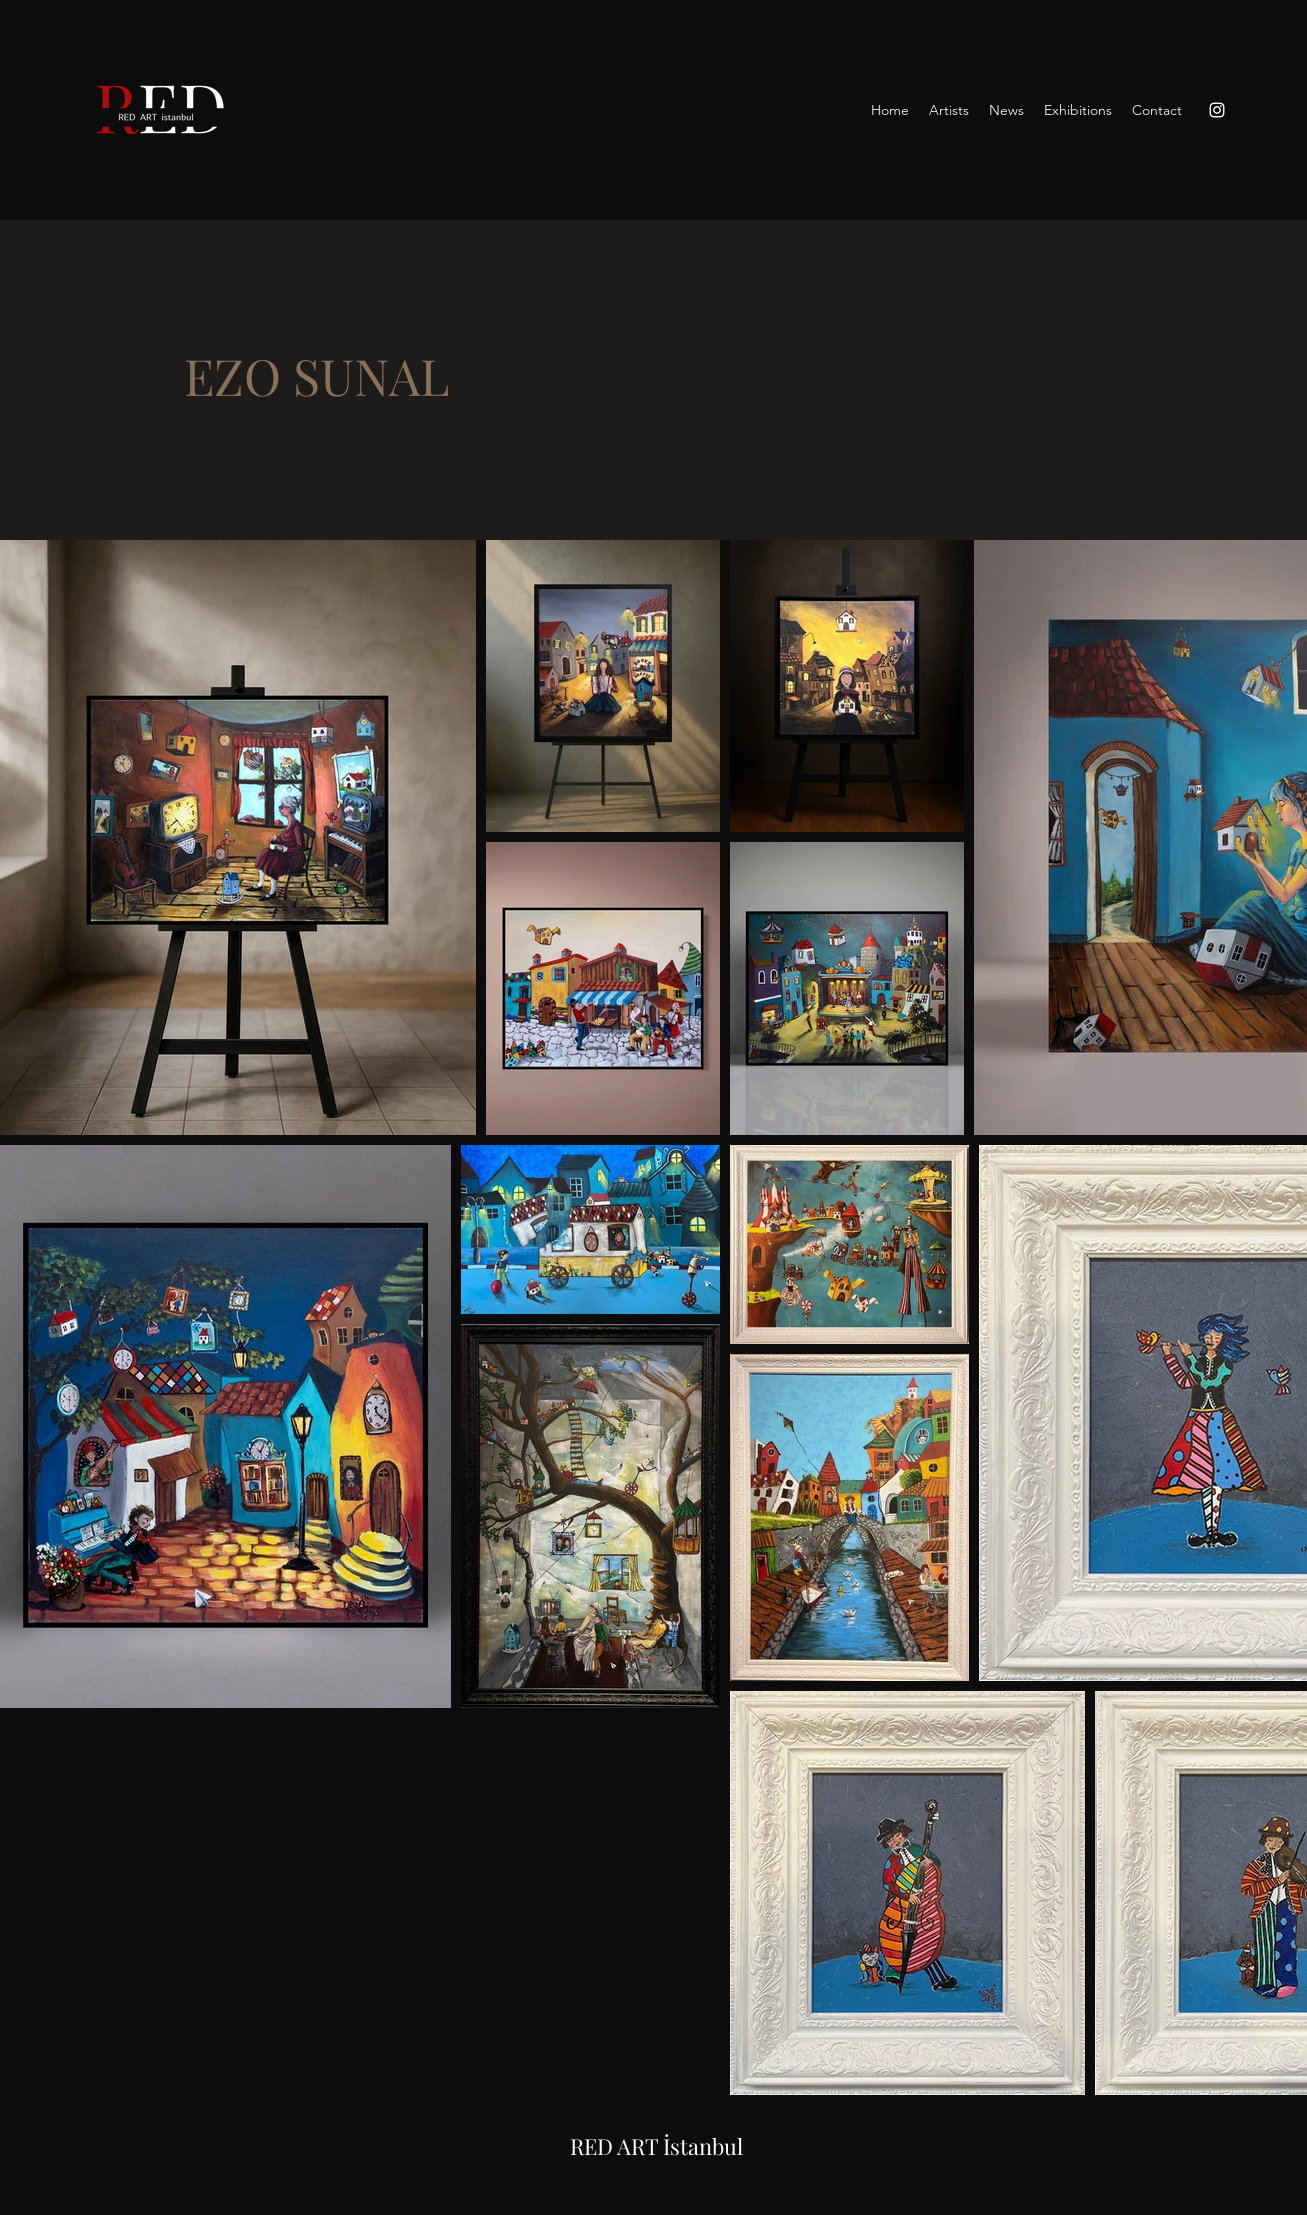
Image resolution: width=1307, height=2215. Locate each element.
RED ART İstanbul (656, 2146)
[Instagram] (1217, 110)
